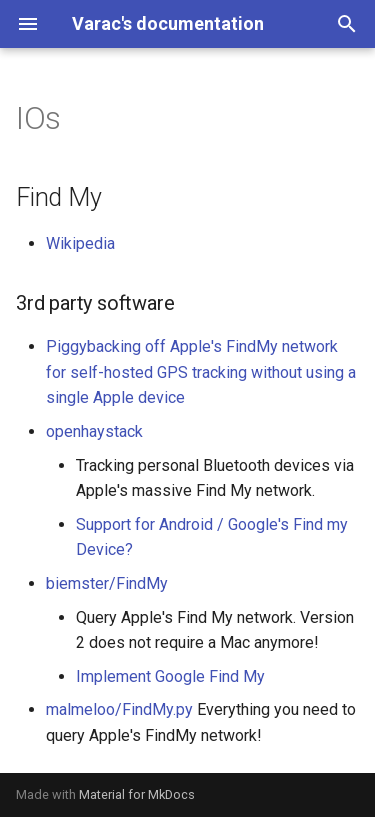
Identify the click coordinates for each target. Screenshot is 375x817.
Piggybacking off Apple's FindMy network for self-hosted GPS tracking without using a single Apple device (201, 372)
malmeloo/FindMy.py (119, 709)
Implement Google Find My (170, 676)
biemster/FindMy (107, 583)
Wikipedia (80, 243)
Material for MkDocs (137, 794)
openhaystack (94, 431)
